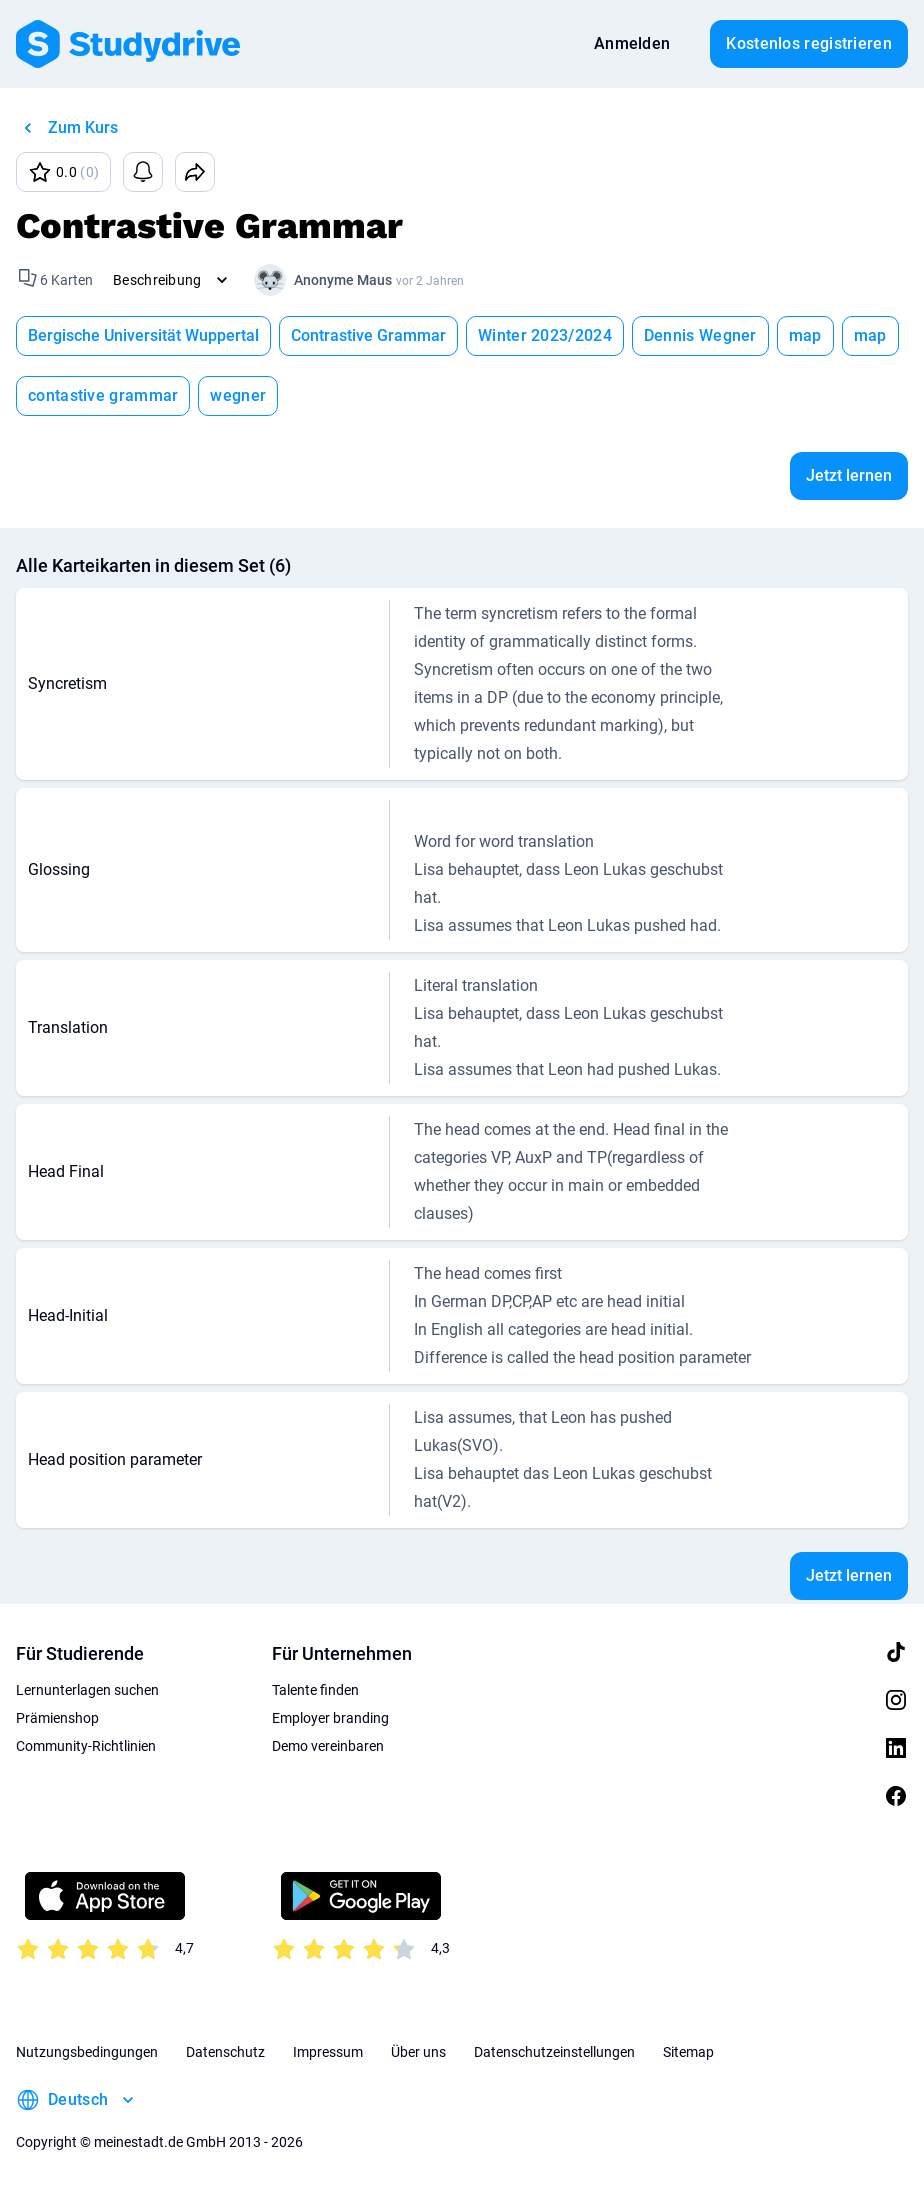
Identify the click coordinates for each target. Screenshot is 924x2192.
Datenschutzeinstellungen (554, 2052)
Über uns (418, 2052)
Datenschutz (225, 2052)
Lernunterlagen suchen (87, 1690)
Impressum (328, 2052)
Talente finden (315, 1690)
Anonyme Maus (343, 280)
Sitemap (688, 2052)
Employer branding (330, 1718)
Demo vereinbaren (328, 1746)
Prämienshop (57, 1718)
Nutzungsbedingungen (87, 2052)
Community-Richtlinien (86, 1746)
